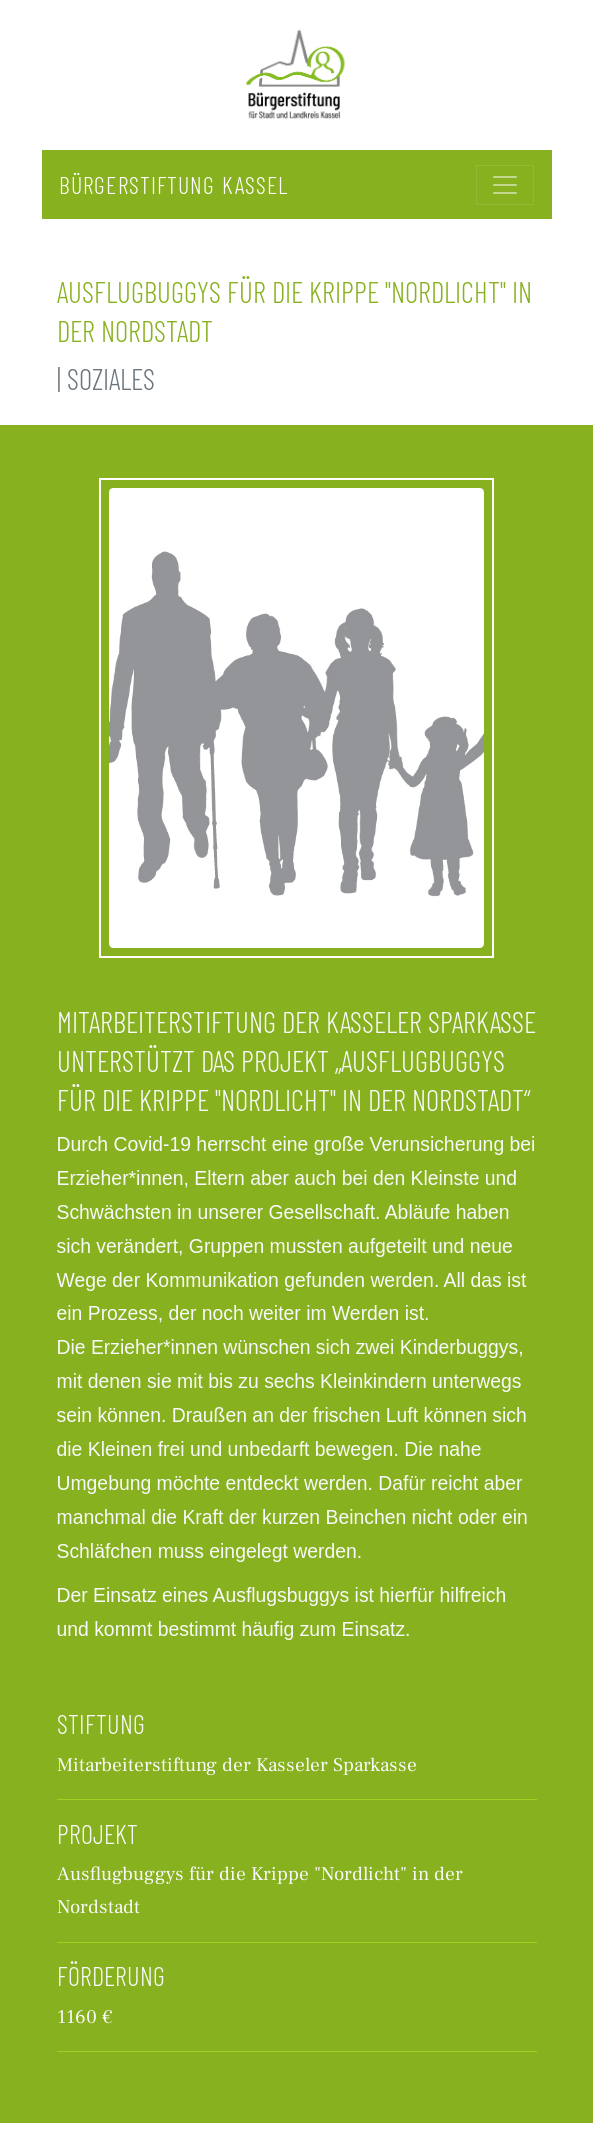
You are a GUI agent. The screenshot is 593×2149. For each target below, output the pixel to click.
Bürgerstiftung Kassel (173, 184)
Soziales (111, 378)
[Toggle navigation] (505, 185)
